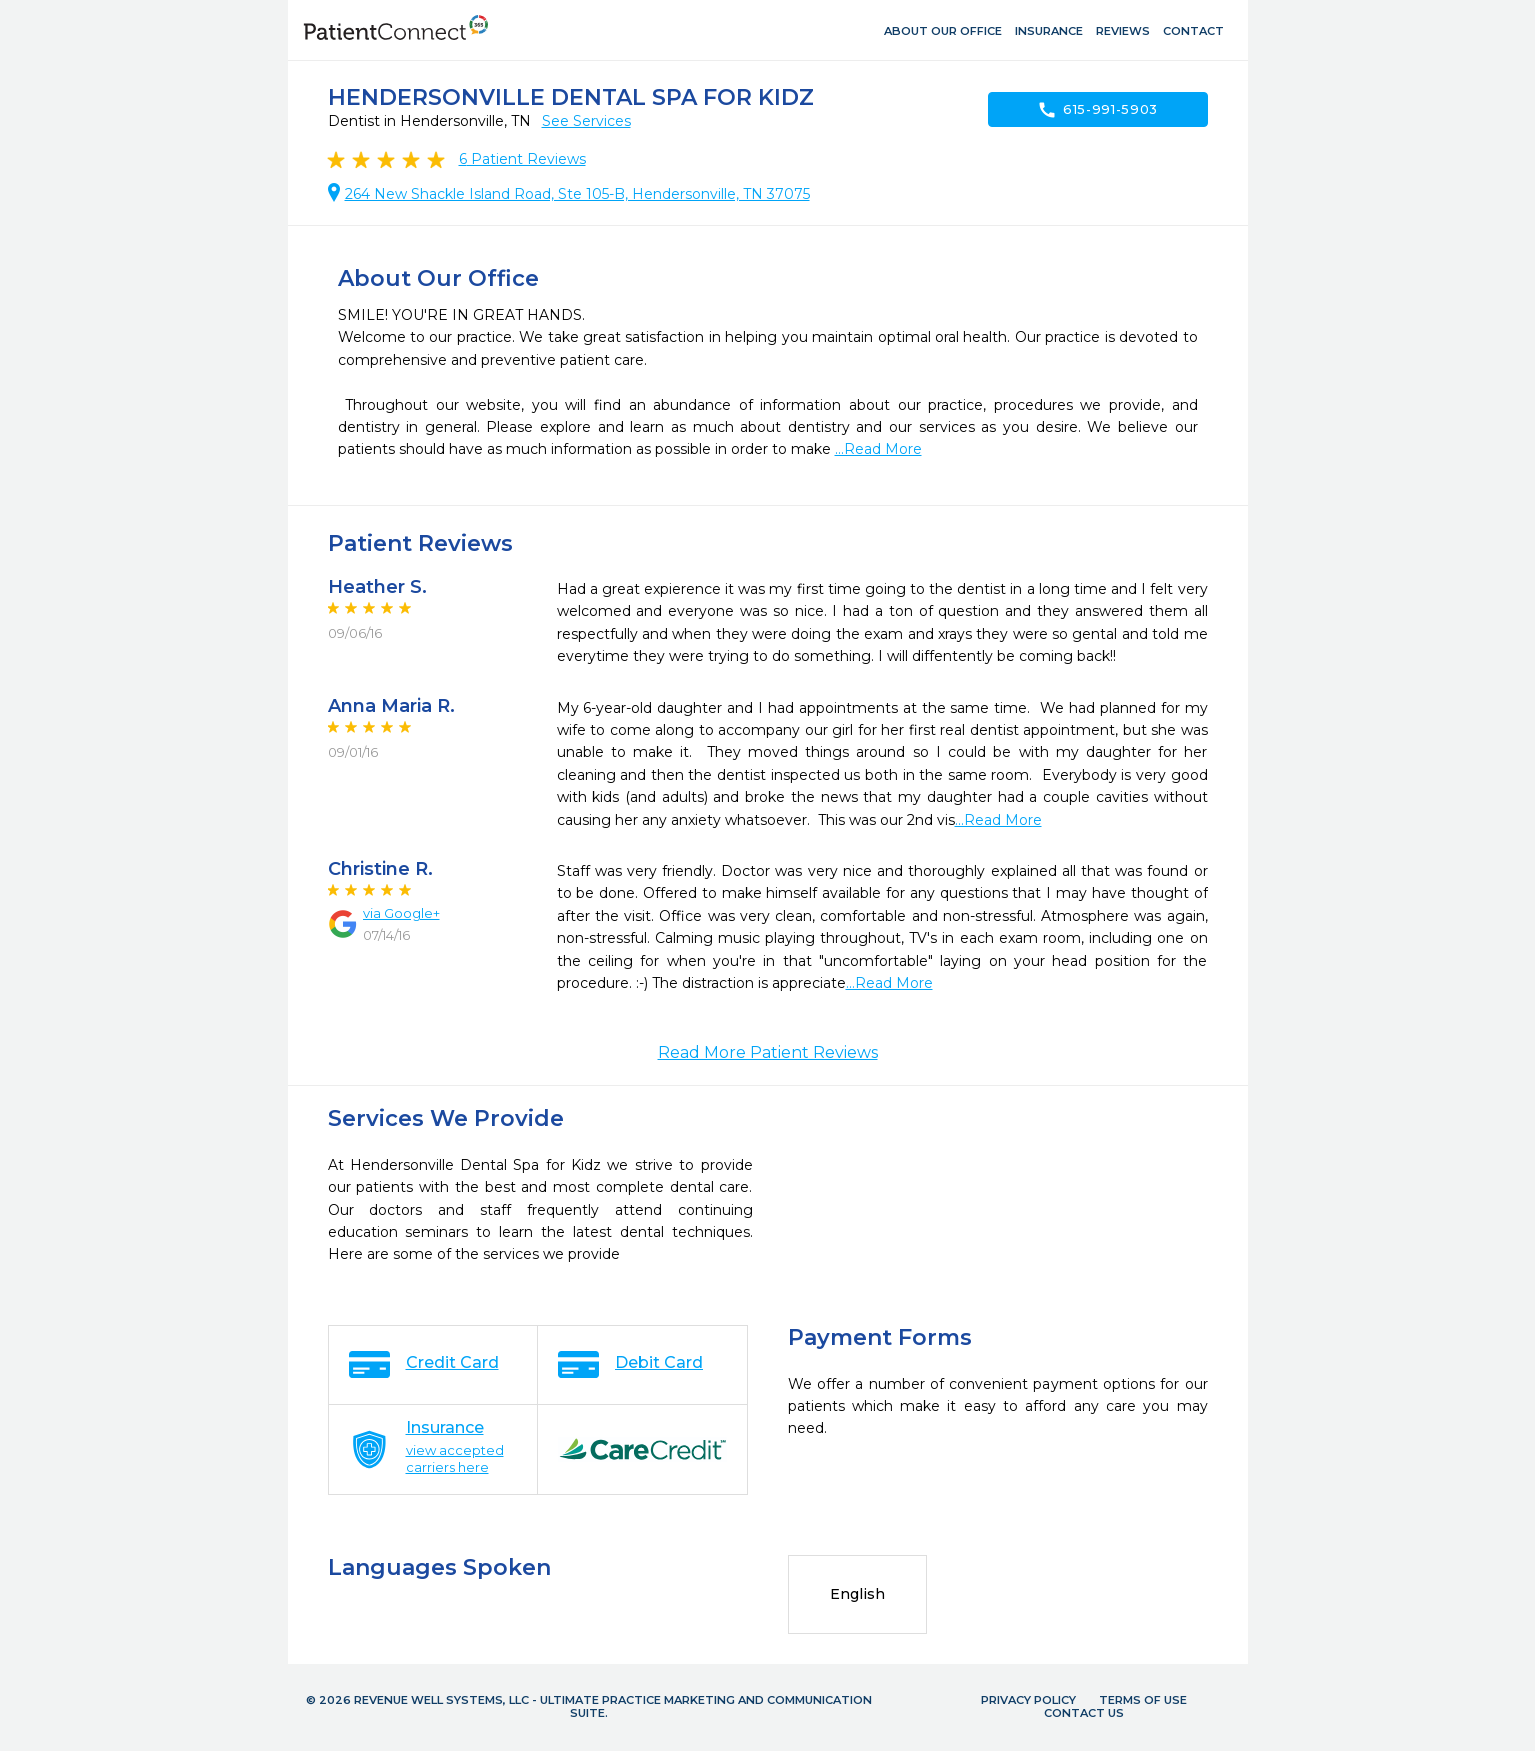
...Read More (878, 449)
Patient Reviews (522, 159)
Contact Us (1084, 1713)
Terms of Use (1143, 1700)
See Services (586, 121)
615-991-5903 (1097, 110)
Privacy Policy (1028, 1700)
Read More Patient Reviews (768, 1052)
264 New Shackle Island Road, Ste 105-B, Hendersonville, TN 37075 (577, 194)
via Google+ (401, 913)
